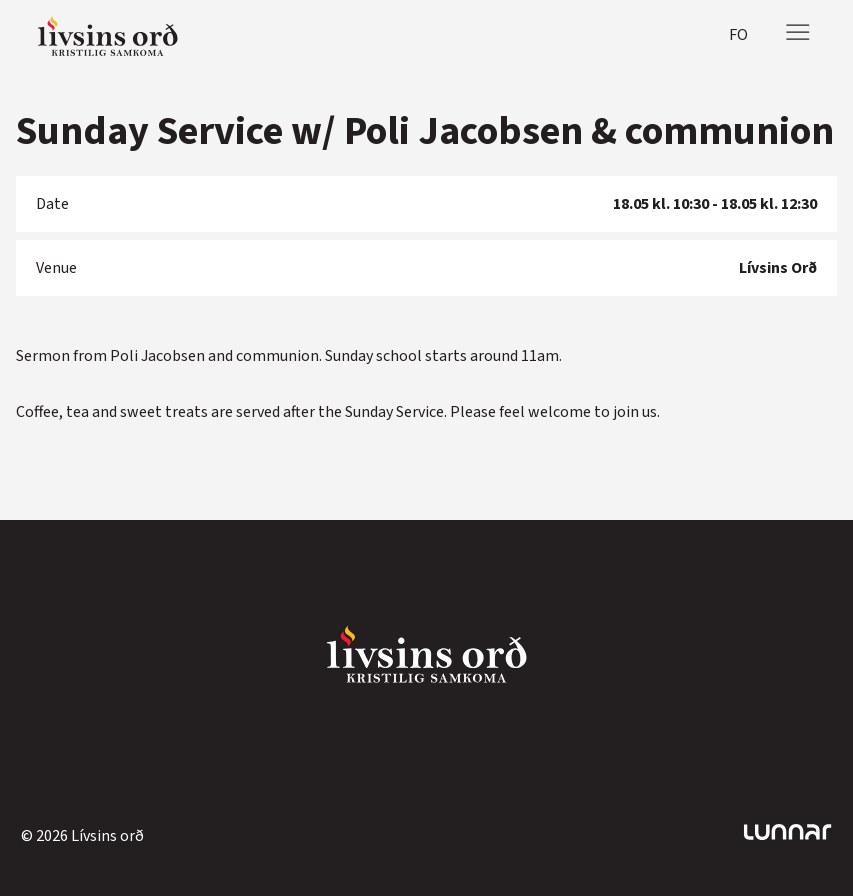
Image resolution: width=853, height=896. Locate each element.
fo (738, 35)
